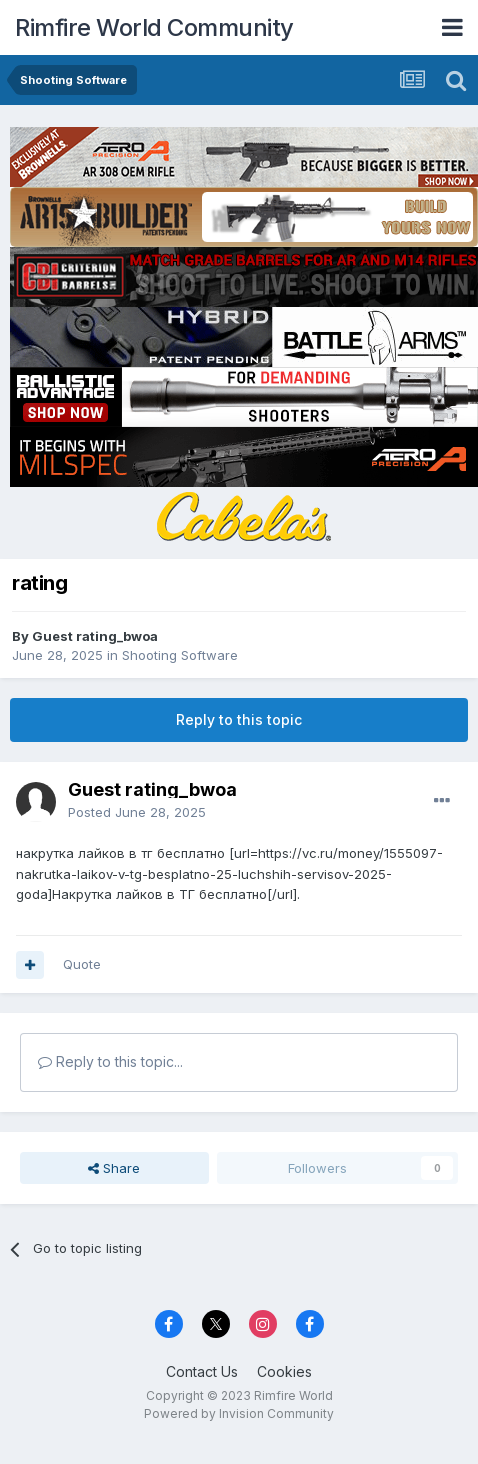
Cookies (284, 1371)
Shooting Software (180, 655)
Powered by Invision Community (239, 1413)
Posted (137, 812)
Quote (82, 964)
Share (114, 1168)
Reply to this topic (239, 719)
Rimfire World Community (154, 27)
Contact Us (202, 1371)
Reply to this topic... (110, 1061)
